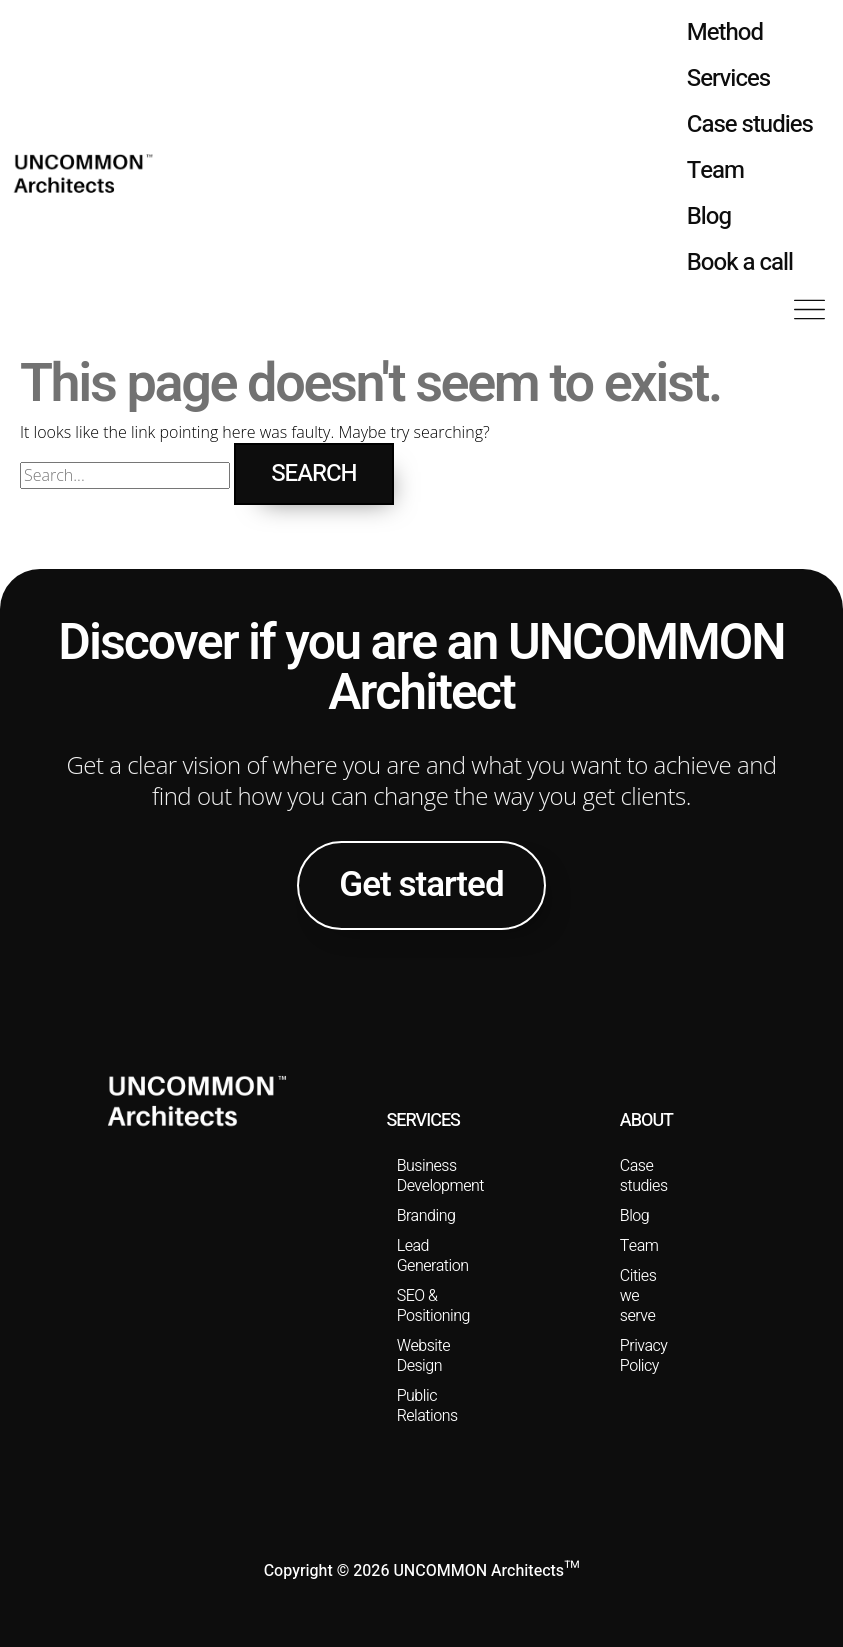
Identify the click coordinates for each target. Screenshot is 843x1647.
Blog (709, 216)
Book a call (740, 262)
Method (725, 32)
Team (715, 170)
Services (728, 78)
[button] (810, 311)
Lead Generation (433, 1256)
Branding (426, 1216)
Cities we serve (638, 1296)
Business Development (433, 1176)
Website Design (423, 1356)
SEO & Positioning (433, 1306)
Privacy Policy (644, 1356)
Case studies (750, 124)
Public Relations (427, 1406)
